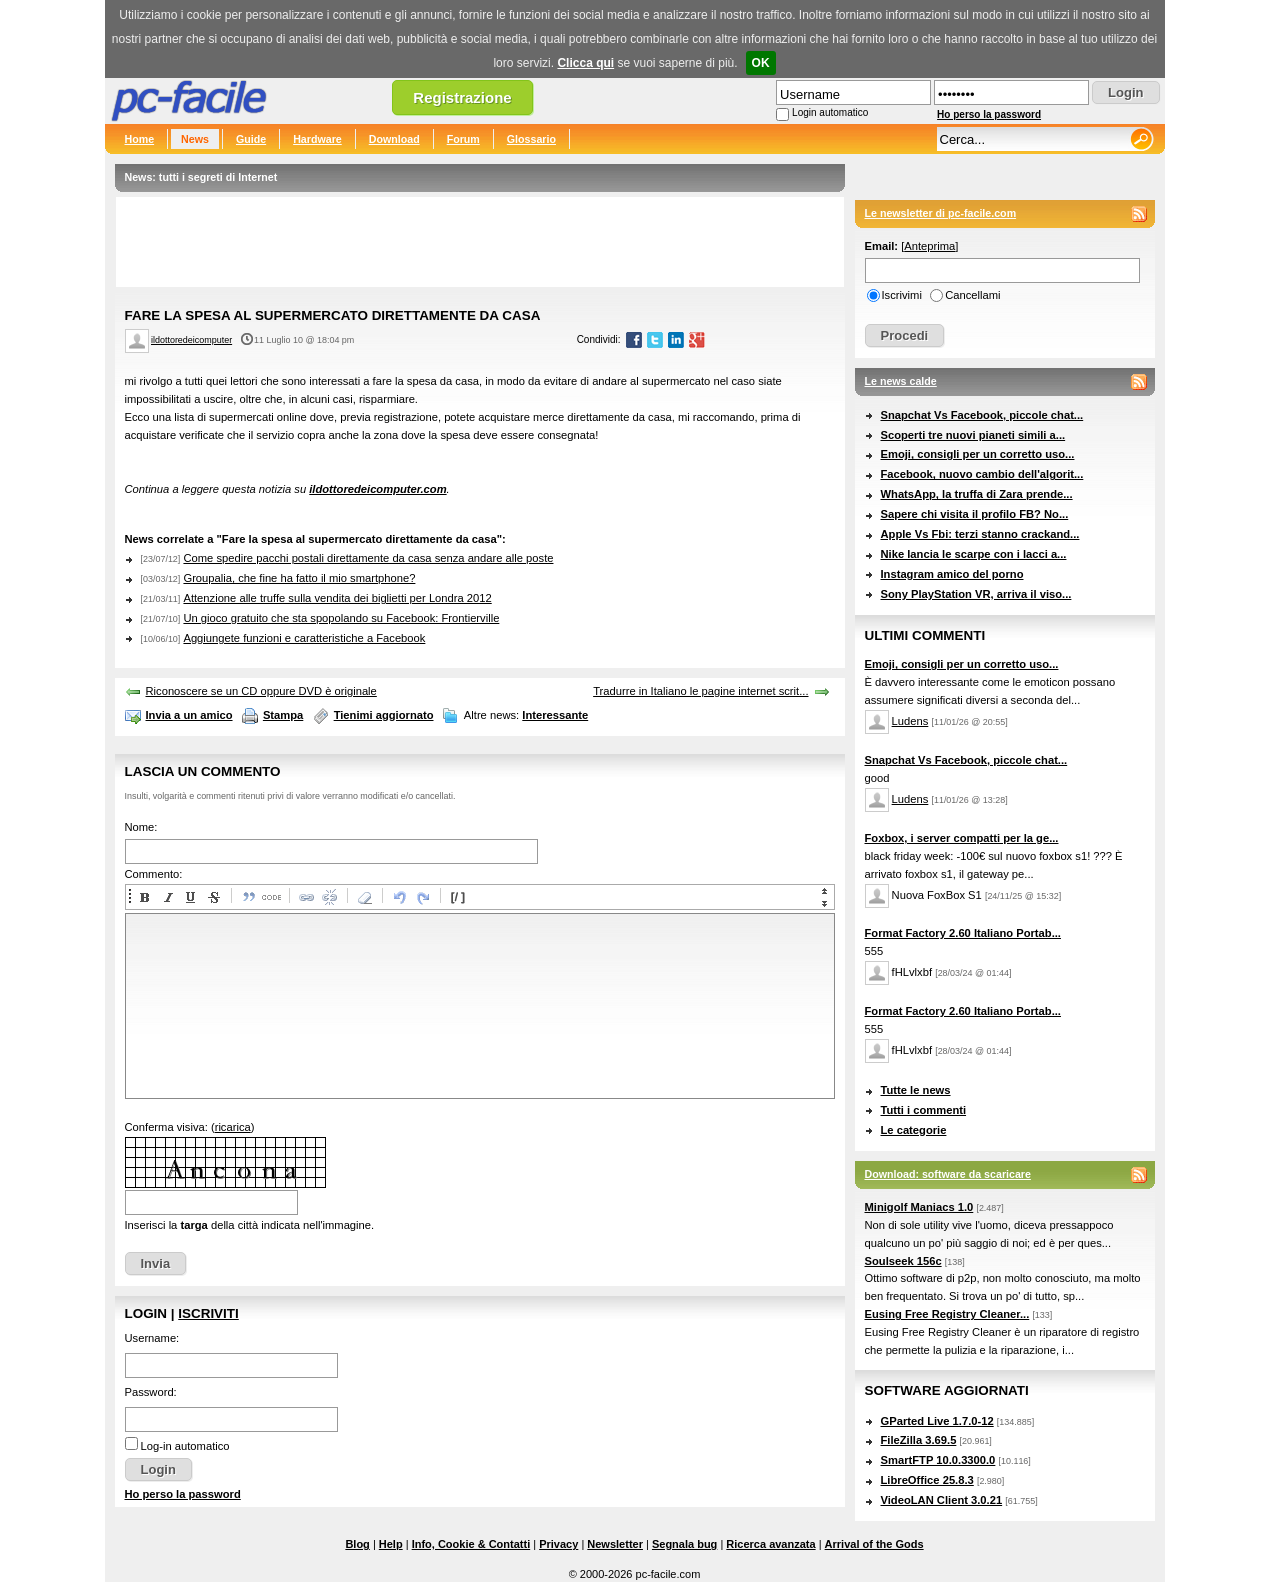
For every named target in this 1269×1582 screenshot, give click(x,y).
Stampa (283, 715)
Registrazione (462, 97)
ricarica (233, 1127)
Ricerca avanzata (770, 1544)
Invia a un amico (189, 715)
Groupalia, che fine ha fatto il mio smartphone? (299, 578)
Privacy (558, 1544)
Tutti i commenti (924, 1110)
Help (391, 1544)
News (195, 139)
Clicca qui (585, 63)
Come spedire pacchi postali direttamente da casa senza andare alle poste (368, 558)
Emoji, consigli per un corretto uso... (978, 454)
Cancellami (972, 295)
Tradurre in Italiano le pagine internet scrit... (700, 691)
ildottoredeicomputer (191, 340)
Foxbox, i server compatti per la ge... (962, 838)
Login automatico (830, 112)
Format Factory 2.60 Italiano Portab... (963, 933)
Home (140, 139)
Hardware (317, 139)
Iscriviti (208, 1313)
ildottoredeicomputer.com (377, 489)
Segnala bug (684, 1544)
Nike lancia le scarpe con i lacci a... (974, 554)
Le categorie (914, 1130)
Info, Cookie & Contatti (471, 1544)
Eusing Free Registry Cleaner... (947, 1314)
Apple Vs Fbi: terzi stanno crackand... (980, 534)
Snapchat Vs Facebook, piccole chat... (982, 415)
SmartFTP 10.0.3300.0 (938, 1460)
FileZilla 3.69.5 (919, 1440)
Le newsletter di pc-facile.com (941, 213)
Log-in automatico (185, 1446)
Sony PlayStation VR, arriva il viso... (976, 594)
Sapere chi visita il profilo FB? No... (975, 514)
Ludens (910, 721)
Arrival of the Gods (874, 1544)
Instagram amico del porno (952, 574)
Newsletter (615, 1544)
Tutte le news (916, 1090)
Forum (463, 139)
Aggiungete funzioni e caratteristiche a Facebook (304, 638)
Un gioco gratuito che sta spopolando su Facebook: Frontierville (341, 618)
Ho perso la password (989, 114)
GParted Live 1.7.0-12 (937, 1421)
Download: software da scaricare (948, 1174)
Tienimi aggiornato (384, 715)
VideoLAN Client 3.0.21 (942, 1500)
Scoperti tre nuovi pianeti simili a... (973, 435)
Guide (251, 139)
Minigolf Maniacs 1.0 (919, 1207)
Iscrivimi (902, 295)
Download (394, 139)
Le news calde (901, 381)
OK (761, 63)
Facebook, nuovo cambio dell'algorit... (982, 474)
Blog (357, 1544)
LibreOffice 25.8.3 (927, 1480)
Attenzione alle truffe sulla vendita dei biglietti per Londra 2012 (337, 598)
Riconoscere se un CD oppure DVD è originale (261, 691)
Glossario (531, 139)
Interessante (555, 715)
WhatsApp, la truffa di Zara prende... (977, 494)
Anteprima (929, 246)
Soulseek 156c (903, 1261)
